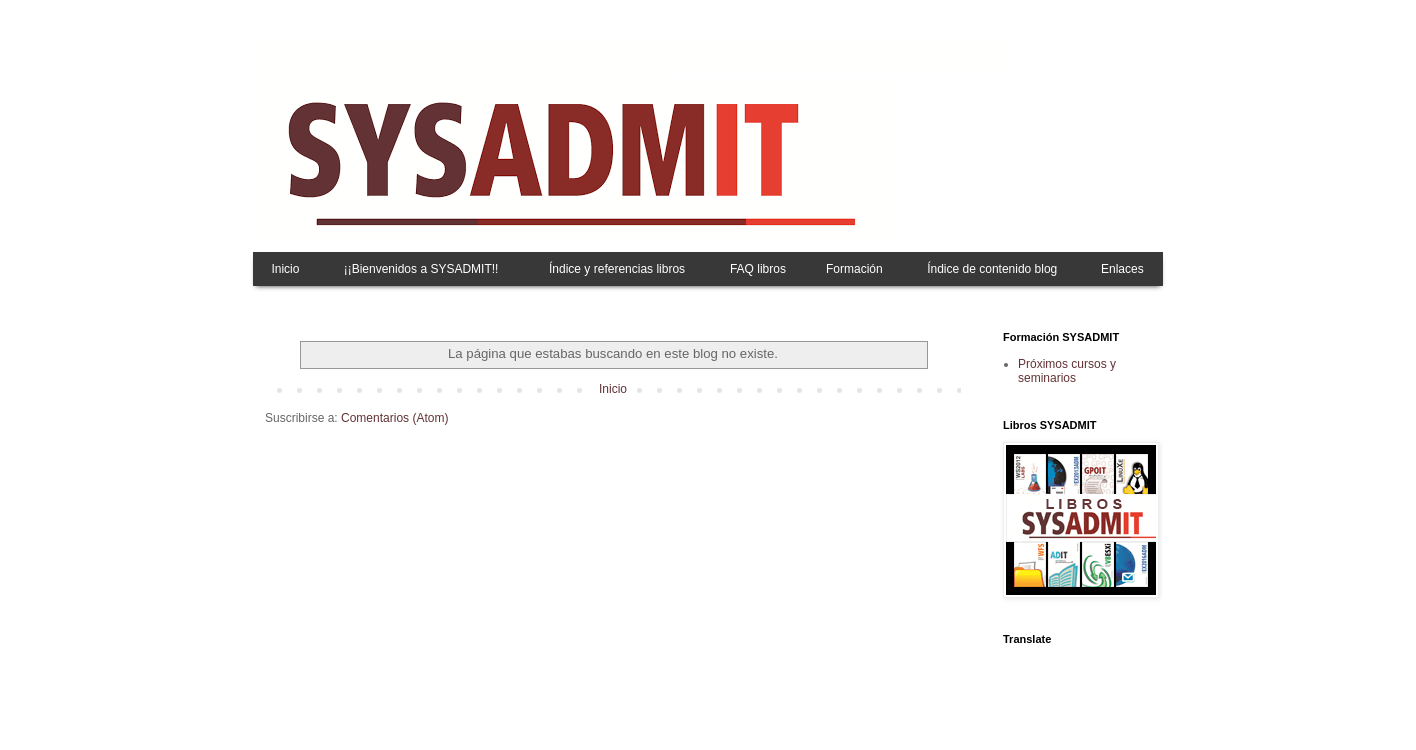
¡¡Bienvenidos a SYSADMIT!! (421, 269)
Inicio (285, 269)
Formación (854, 269)
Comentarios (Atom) (394, 418)
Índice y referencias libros (617, 269)
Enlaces (1122, 269)
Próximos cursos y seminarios (1067, 371)
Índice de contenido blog (992, 269)
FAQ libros (758, 269)
